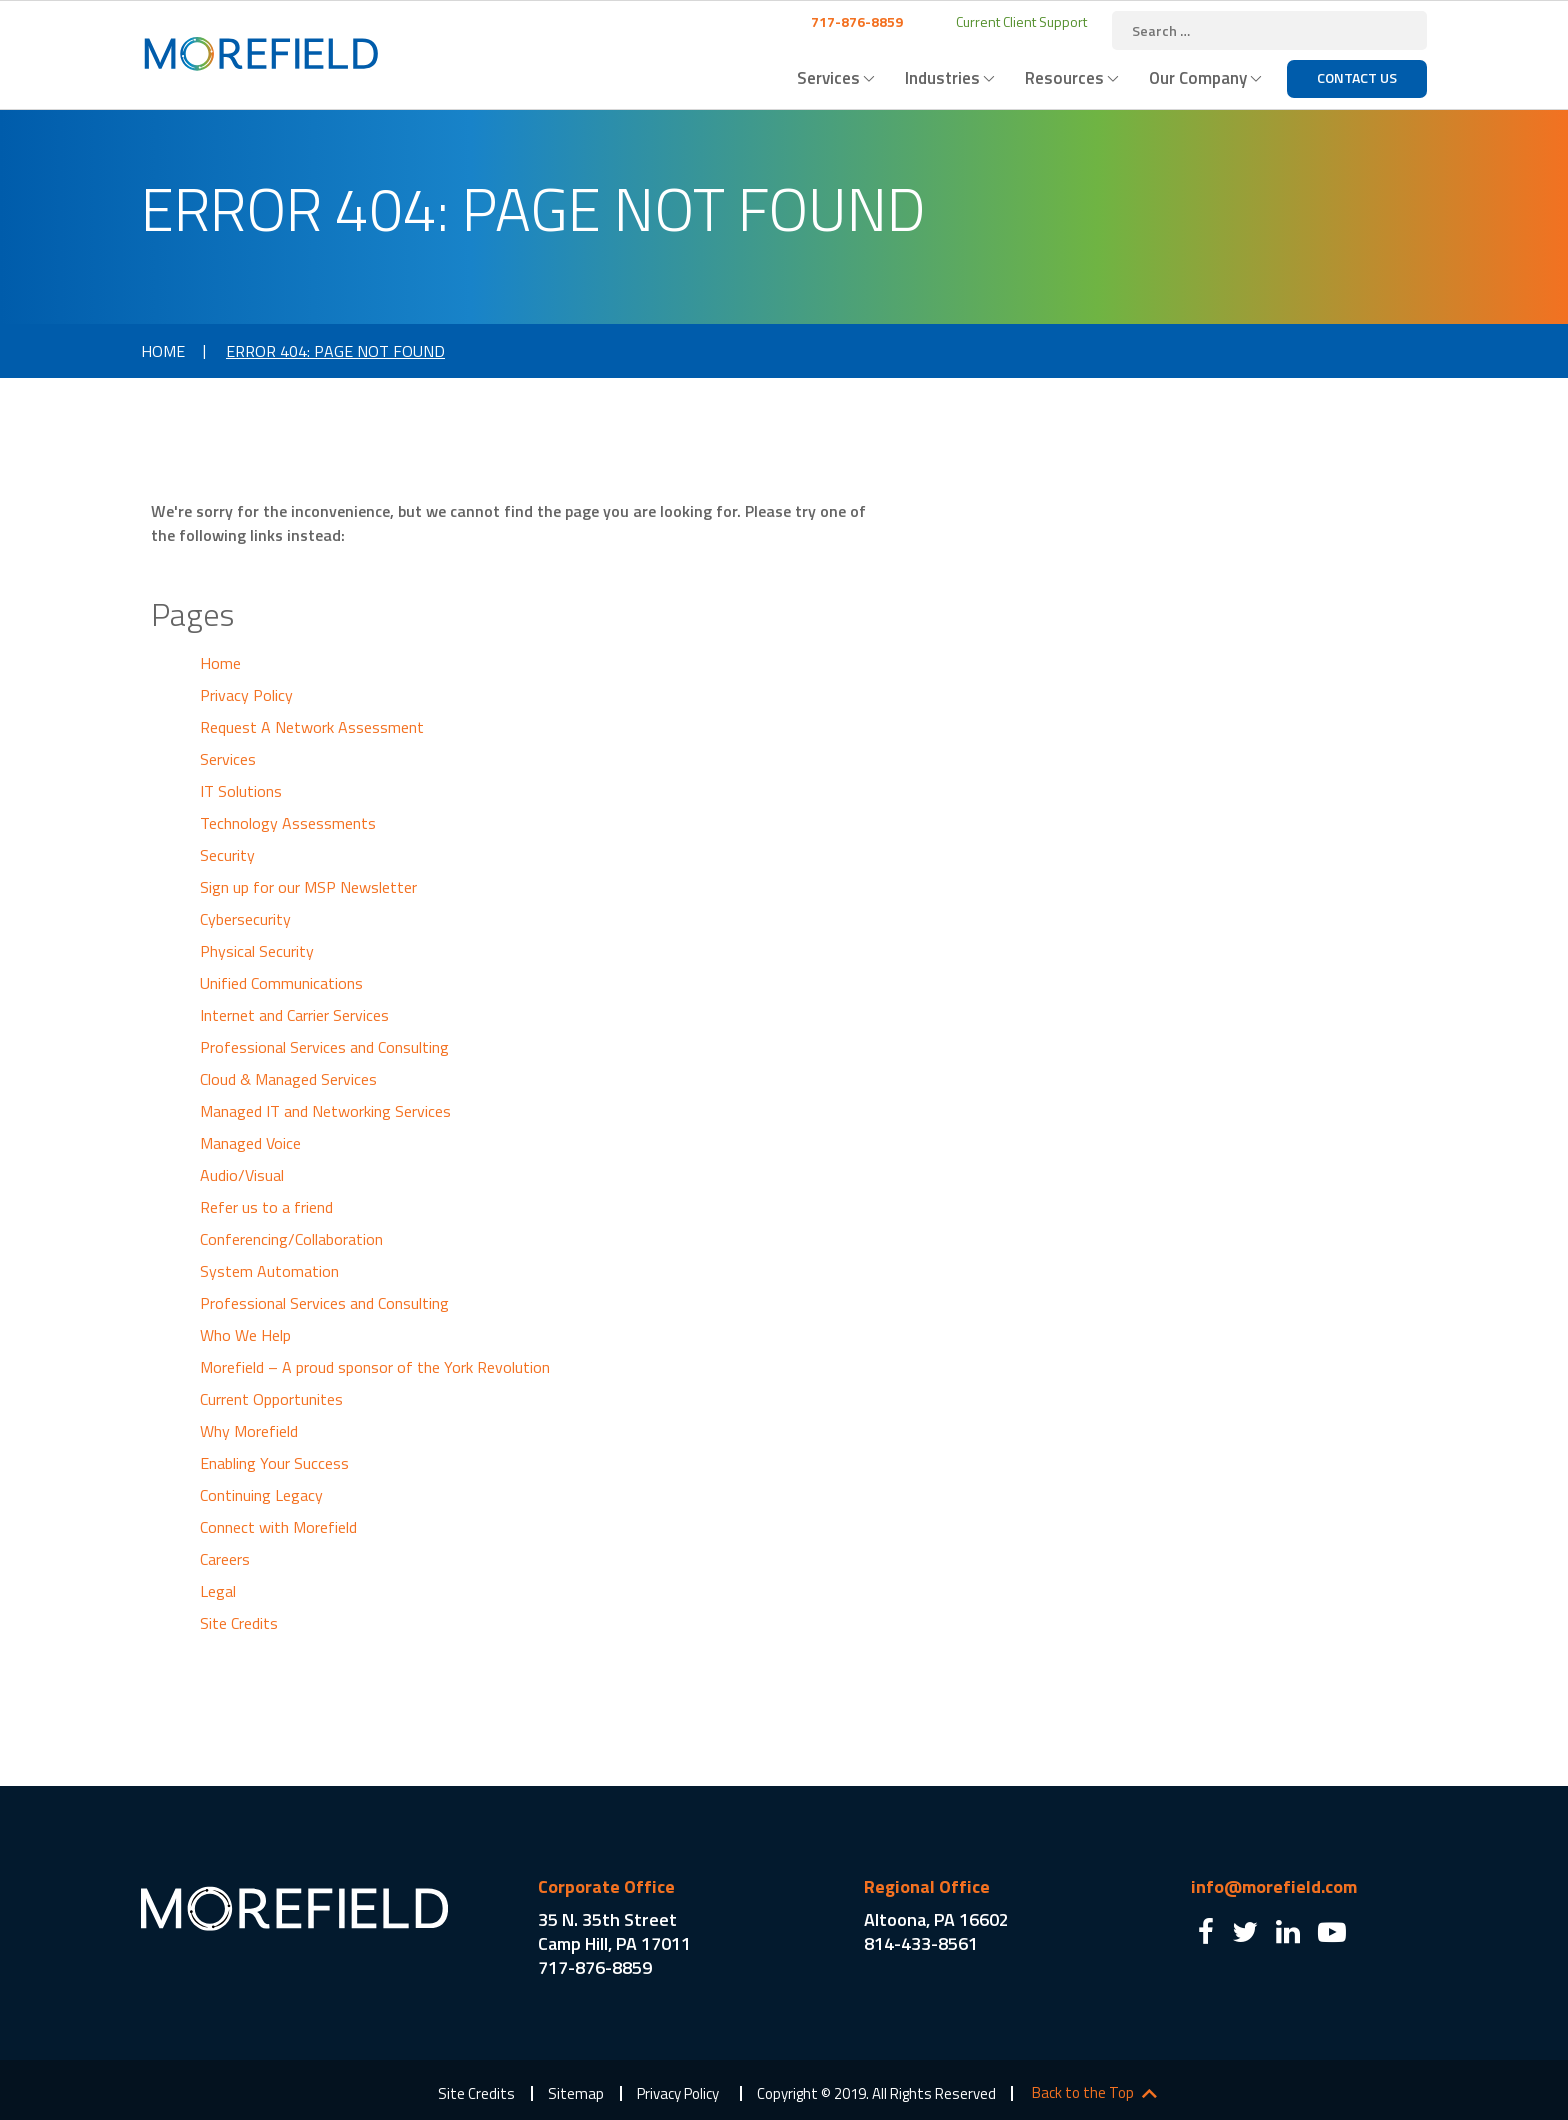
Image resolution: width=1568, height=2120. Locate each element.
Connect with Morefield (278, 1527)
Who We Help (245, 1335)
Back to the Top (1083, 2093)
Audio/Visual (242, 1175)
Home (163, 351)
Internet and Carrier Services (294, 1015)
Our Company (1198, 78)
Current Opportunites (271, 1399)
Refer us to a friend (266, 1207)
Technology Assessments (288, 823)
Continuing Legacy (261, 1495)
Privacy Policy (246, 695)
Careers (225, 1559)
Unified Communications (281, 983)
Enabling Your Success (274, 1463)
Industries (942, 78)
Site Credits (239, 1623)
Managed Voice (250, 1143)
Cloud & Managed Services (288, 1079)
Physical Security (257, 951)
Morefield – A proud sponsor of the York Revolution (375, 1367)
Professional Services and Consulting (324, 1047)
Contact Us (1357, 77)
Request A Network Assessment (312, 727)
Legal (218, 1591)
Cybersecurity (245, 919)
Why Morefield (249, 1431)
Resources (1064, 78)
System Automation (269, 1271)
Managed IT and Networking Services (325, 1111)
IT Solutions (241, 791)
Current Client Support (1020, 21)
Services (828, 78)
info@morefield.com (1274, 1886)
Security (227, 855)
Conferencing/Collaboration (291, 1239)
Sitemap (576, 2093)
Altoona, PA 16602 (936, 1919)
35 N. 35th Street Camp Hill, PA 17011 (614, 1931)
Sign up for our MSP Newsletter (308, 887)
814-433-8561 (921, 1943)
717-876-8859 (855, 21)
